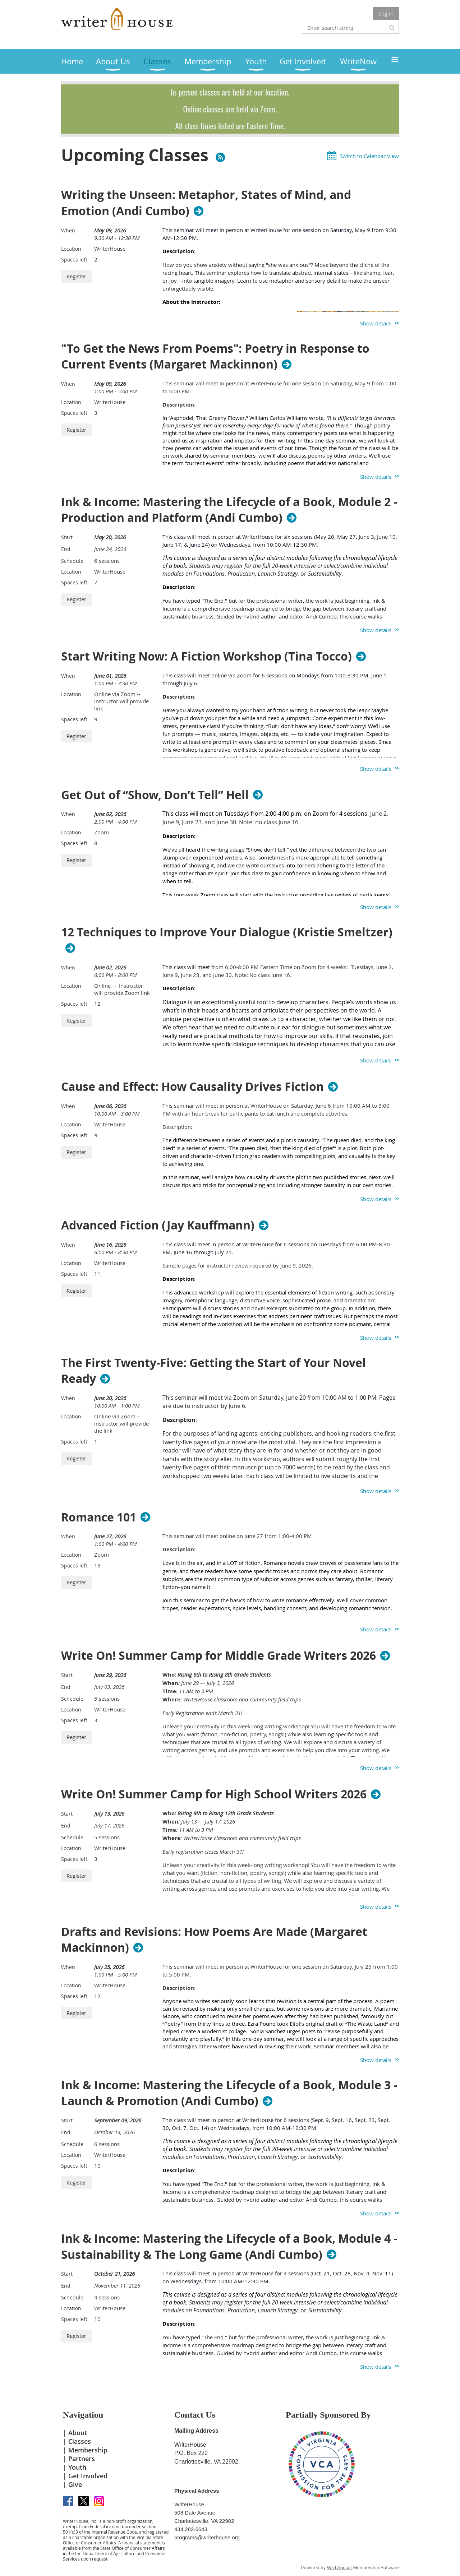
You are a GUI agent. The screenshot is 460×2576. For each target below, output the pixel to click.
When (68, 230)
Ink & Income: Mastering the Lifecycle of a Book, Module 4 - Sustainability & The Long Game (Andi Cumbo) (229, 2246)
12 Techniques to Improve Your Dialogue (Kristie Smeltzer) (226, 932)
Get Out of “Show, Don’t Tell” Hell (155, 795)
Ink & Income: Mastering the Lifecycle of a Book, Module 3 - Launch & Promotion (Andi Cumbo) (229, 2093)
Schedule (72, 560)
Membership (87, 2450)
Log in (386, 13)
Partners (81, 2458)
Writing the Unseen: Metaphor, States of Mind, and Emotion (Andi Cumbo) (206, 202)
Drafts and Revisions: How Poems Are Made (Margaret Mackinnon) (214, 1939)
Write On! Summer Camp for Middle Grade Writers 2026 (218, 1655)
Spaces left (74, 259)
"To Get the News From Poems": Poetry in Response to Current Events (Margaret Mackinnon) (215, 356)
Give (75, 2484)
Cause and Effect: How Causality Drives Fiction (192, 1086)
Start (67, 537)
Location (71, 248)
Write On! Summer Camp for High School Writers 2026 (214, 1794)
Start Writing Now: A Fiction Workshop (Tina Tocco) (206, 656)
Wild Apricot (339, 2567)
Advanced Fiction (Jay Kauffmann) (157, 1225)
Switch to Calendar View (369, 155)
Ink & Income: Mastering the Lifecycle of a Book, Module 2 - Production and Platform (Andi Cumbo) (229, 510)
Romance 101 (98, 1517)
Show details (375, 323)
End (65, 549)
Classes (79, 2441)
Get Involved (87, 2475)
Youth (77, 2467)
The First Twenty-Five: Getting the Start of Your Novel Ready (213, 1371)
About (77, 2432)
